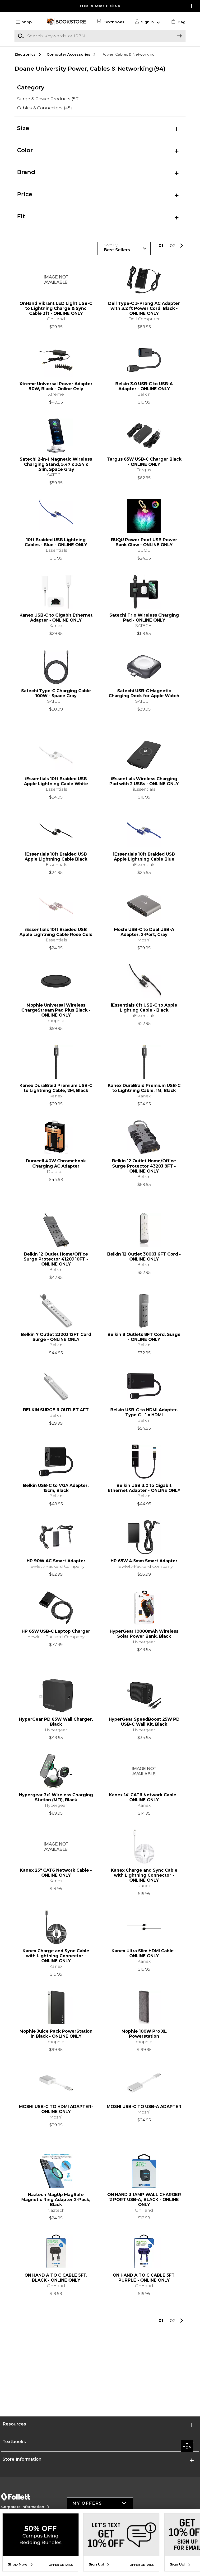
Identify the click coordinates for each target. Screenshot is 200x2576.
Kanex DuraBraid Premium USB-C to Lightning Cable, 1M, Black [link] (144, 1088)
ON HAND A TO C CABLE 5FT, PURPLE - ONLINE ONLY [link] (144, 2278)
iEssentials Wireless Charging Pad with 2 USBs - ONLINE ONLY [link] (144, 781)
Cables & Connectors (44, 108)
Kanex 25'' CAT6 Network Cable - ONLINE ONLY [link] (56, 1873)
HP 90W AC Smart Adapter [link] (56, 1560)
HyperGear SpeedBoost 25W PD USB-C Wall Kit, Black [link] (144, 1722)
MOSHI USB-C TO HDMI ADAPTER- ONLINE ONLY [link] (56, 2109)
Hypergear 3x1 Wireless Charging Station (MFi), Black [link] (56, 1797)
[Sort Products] (124, 248)
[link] (178, 22)
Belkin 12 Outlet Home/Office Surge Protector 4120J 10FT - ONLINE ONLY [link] (56, 1258)
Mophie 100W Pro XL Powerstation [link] (144, 2034)
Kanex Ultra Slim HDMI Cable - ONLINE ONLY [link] (144, 1953)
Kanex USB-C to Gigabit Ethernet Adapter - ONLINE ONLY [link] (56, 618)
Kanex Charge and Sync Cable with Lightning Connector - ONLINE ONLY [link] (144, 1875)
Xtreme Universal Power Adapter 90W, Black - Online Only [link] (56, 386)
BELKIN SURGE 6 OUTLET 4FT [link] (56, 1409)
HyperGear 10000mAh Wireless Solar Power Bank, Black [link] (144, 1634)
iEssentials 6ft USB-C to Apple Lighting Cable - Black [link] (144, 1008)
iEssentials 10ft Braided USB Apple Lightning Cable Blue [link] (144, 857)
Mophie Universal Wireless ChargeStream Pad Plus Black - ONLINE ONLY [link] (55, 1010)
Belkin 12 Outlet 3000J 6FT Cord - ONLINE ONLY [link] (144, 1256)
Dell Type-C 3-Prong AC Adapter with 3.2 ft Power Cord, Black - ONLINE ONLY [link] (144, 308)
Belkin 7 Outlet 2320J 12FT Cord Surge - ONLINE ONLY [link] (56, 1337)
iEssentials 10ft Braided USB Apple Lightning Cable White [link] (56, 781)
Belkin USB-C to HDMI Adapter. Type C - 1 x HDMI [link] (144, 1412)
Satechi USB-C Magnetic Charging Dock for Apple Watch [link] (144, 693)
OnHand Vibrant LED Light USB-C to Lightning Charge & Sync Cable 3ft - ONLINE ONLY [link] (55, 308)
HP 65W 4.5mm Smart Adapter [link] (144, 1560)
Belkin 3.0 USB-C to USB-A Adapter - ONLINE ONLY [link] (144, 386)
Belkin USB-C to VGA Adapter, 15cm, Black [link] (56, 1488)
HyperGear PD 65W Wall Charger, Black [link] (56, 1722)
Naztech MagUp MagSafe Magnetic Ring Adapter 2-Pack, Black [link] (55, 2199)
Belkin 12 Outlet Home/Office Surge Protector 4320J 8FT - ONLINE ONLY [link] (144, 1165)
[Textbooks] (109, 22)
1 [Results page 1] (160, 245)
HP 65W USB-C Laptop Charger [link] (56, 1631)
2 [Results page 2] (173, 245)
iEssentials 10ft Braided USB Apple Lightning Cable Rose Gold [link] (56, 932)
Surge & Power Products (48, 99)
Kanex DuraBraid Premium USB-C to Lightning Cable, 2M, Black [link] (55, 1088)
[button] (25, 22)
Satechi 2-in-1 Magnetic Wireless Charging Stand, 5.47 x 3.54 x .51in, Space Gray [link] (56, 464)
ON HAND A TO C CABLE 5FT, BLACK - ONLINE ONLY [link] (55, 2278)
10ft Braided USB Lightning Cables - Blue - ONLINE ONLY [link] (56, 542)
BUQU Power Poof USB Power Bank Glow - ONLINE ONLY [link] (144, 542)
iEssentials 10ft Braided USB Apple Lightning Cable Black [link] (56, 857)
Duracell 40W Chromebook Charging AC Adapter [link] (56, 1163)
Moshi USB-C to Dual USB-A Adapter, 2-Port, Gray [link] (144, 932)
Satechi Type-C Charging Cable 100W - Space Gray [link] (56, 693)
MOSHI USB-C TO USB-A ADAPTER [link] (144, 2106)
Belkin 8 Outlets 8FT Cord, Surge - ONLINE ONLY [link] (144, 1337)
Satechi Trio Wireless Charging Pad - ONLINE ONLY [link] (144, 618)
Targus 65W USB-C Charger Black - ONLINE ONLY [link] (144, 462)
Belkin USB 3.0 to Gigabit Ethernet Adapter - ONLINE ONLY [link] (144, 1488)
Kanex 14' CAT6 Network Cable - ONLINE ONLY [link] (144, 1797)
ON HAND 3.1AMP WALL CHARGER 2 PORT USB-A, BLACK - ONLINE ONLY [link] (144, 2199)
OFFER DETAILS (61, 2564)
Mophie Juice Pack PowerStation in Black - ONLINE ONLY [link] (56, 2034)
